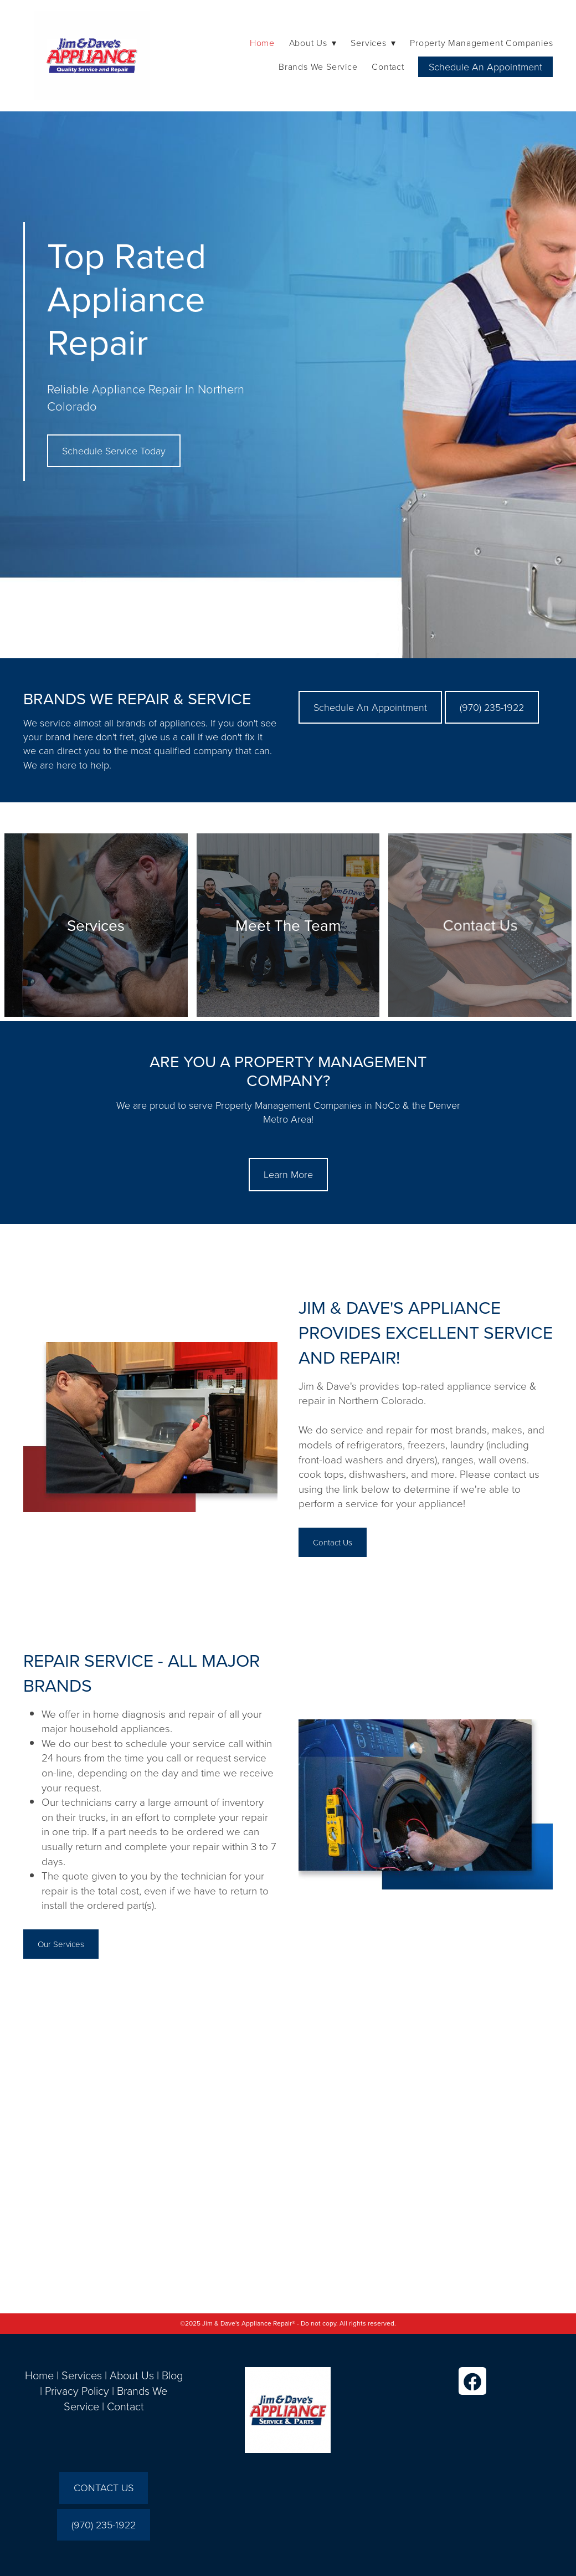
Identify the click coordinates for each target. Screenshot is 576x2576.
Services (81, 2375)
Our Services (61, 1944)
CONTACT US (103, 2487)
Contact (388, 66)
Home (262, 43)
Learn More (288, 1174)
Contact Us (332, 1542)
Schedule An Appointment (485, 66)
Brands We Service (318, 66)
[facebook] (472, 2381)
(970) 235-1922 (492, 707)
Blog (172, 2375)
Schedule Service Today (114, 450)
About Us (132, 2375)
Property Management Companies (481, 43)
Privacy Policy (77, 2390)
